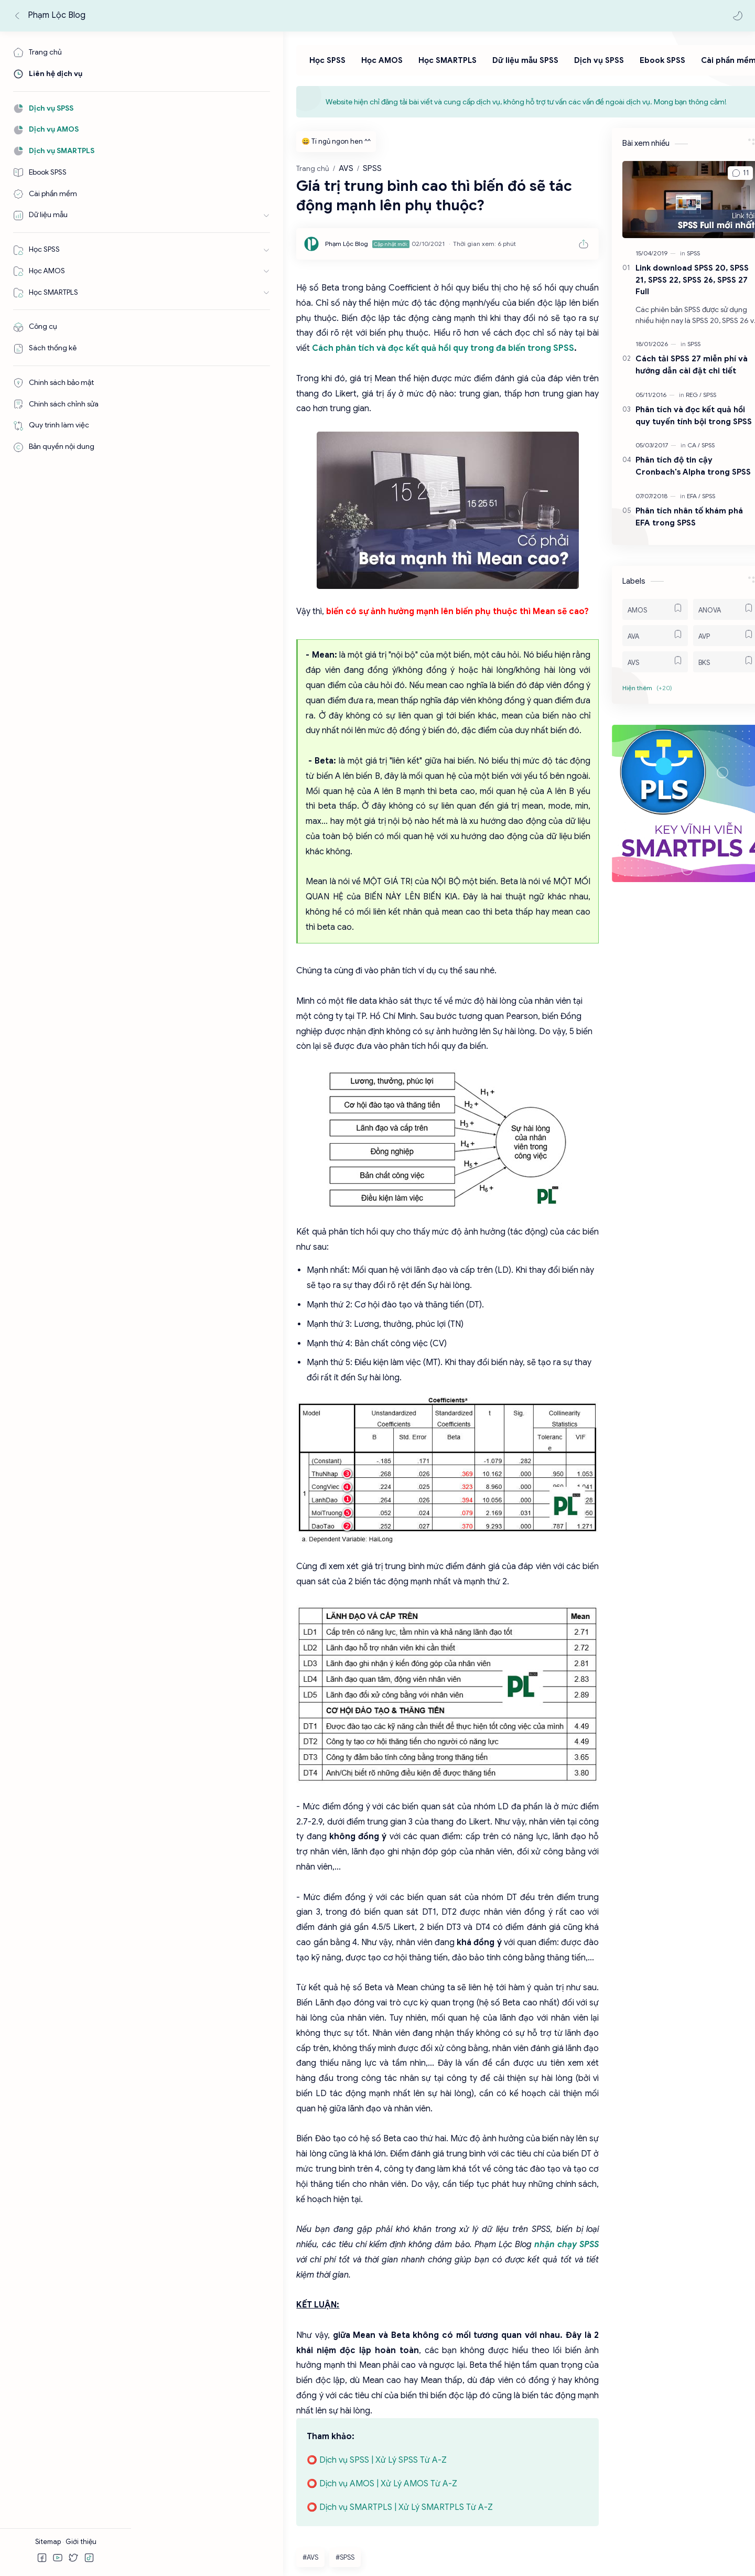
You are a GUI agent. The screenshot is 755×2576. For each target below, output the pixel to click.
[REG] (666, 396)
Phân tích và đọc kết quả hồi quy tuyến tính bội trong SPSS (666, 417)
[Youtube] (206, 2519)
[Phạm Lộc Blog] (194, 246)
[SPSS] (666, 255)
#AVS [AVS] (158, 2306)
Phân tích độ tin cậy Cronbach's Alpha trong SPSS (666, 468)
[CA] (666, 447)
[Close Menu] (731, 104)
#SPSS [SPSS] (193, 2306)
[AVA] (628, 637)
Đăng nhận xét (176, 2384)
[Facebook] (170, 2519)
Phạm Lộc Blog (58, 15)
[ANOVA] (698, 611)
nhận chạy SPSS (274, 2038)
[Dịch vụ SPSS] (509, 62)
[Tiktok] (236, 2519)
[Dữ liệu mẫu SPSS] (436, 62)
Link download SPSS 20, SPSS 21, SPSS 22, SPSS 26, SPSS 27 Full (664, 282)
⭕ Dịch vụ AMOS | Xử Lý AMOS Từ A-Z (230, 2232)
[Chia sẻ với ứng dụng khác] (374, 2338)
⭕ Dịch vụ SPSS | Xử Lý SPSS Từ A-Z (225, 2209)
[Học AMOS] (292, 62)
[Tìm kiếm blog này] (228, 16)
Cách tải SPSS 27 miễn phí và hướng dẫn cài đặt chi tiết (664, 367)
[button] (737, 16)
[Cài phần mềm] (638, 62)
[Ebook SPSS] (573, 62)
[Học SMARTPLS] (358, 62)
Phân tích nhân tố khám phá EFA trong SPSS (662, 519)
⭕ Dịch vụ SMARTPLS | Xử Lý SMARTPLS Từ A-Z (248, 2256)
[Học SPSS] (238, 62)
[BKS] (698, 663)
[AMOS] (628, 611)
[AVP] (698, 637)
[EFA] (666, 498)
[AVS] (628, 663)
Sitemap (48, 2541)
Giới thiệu (81, 2541)
